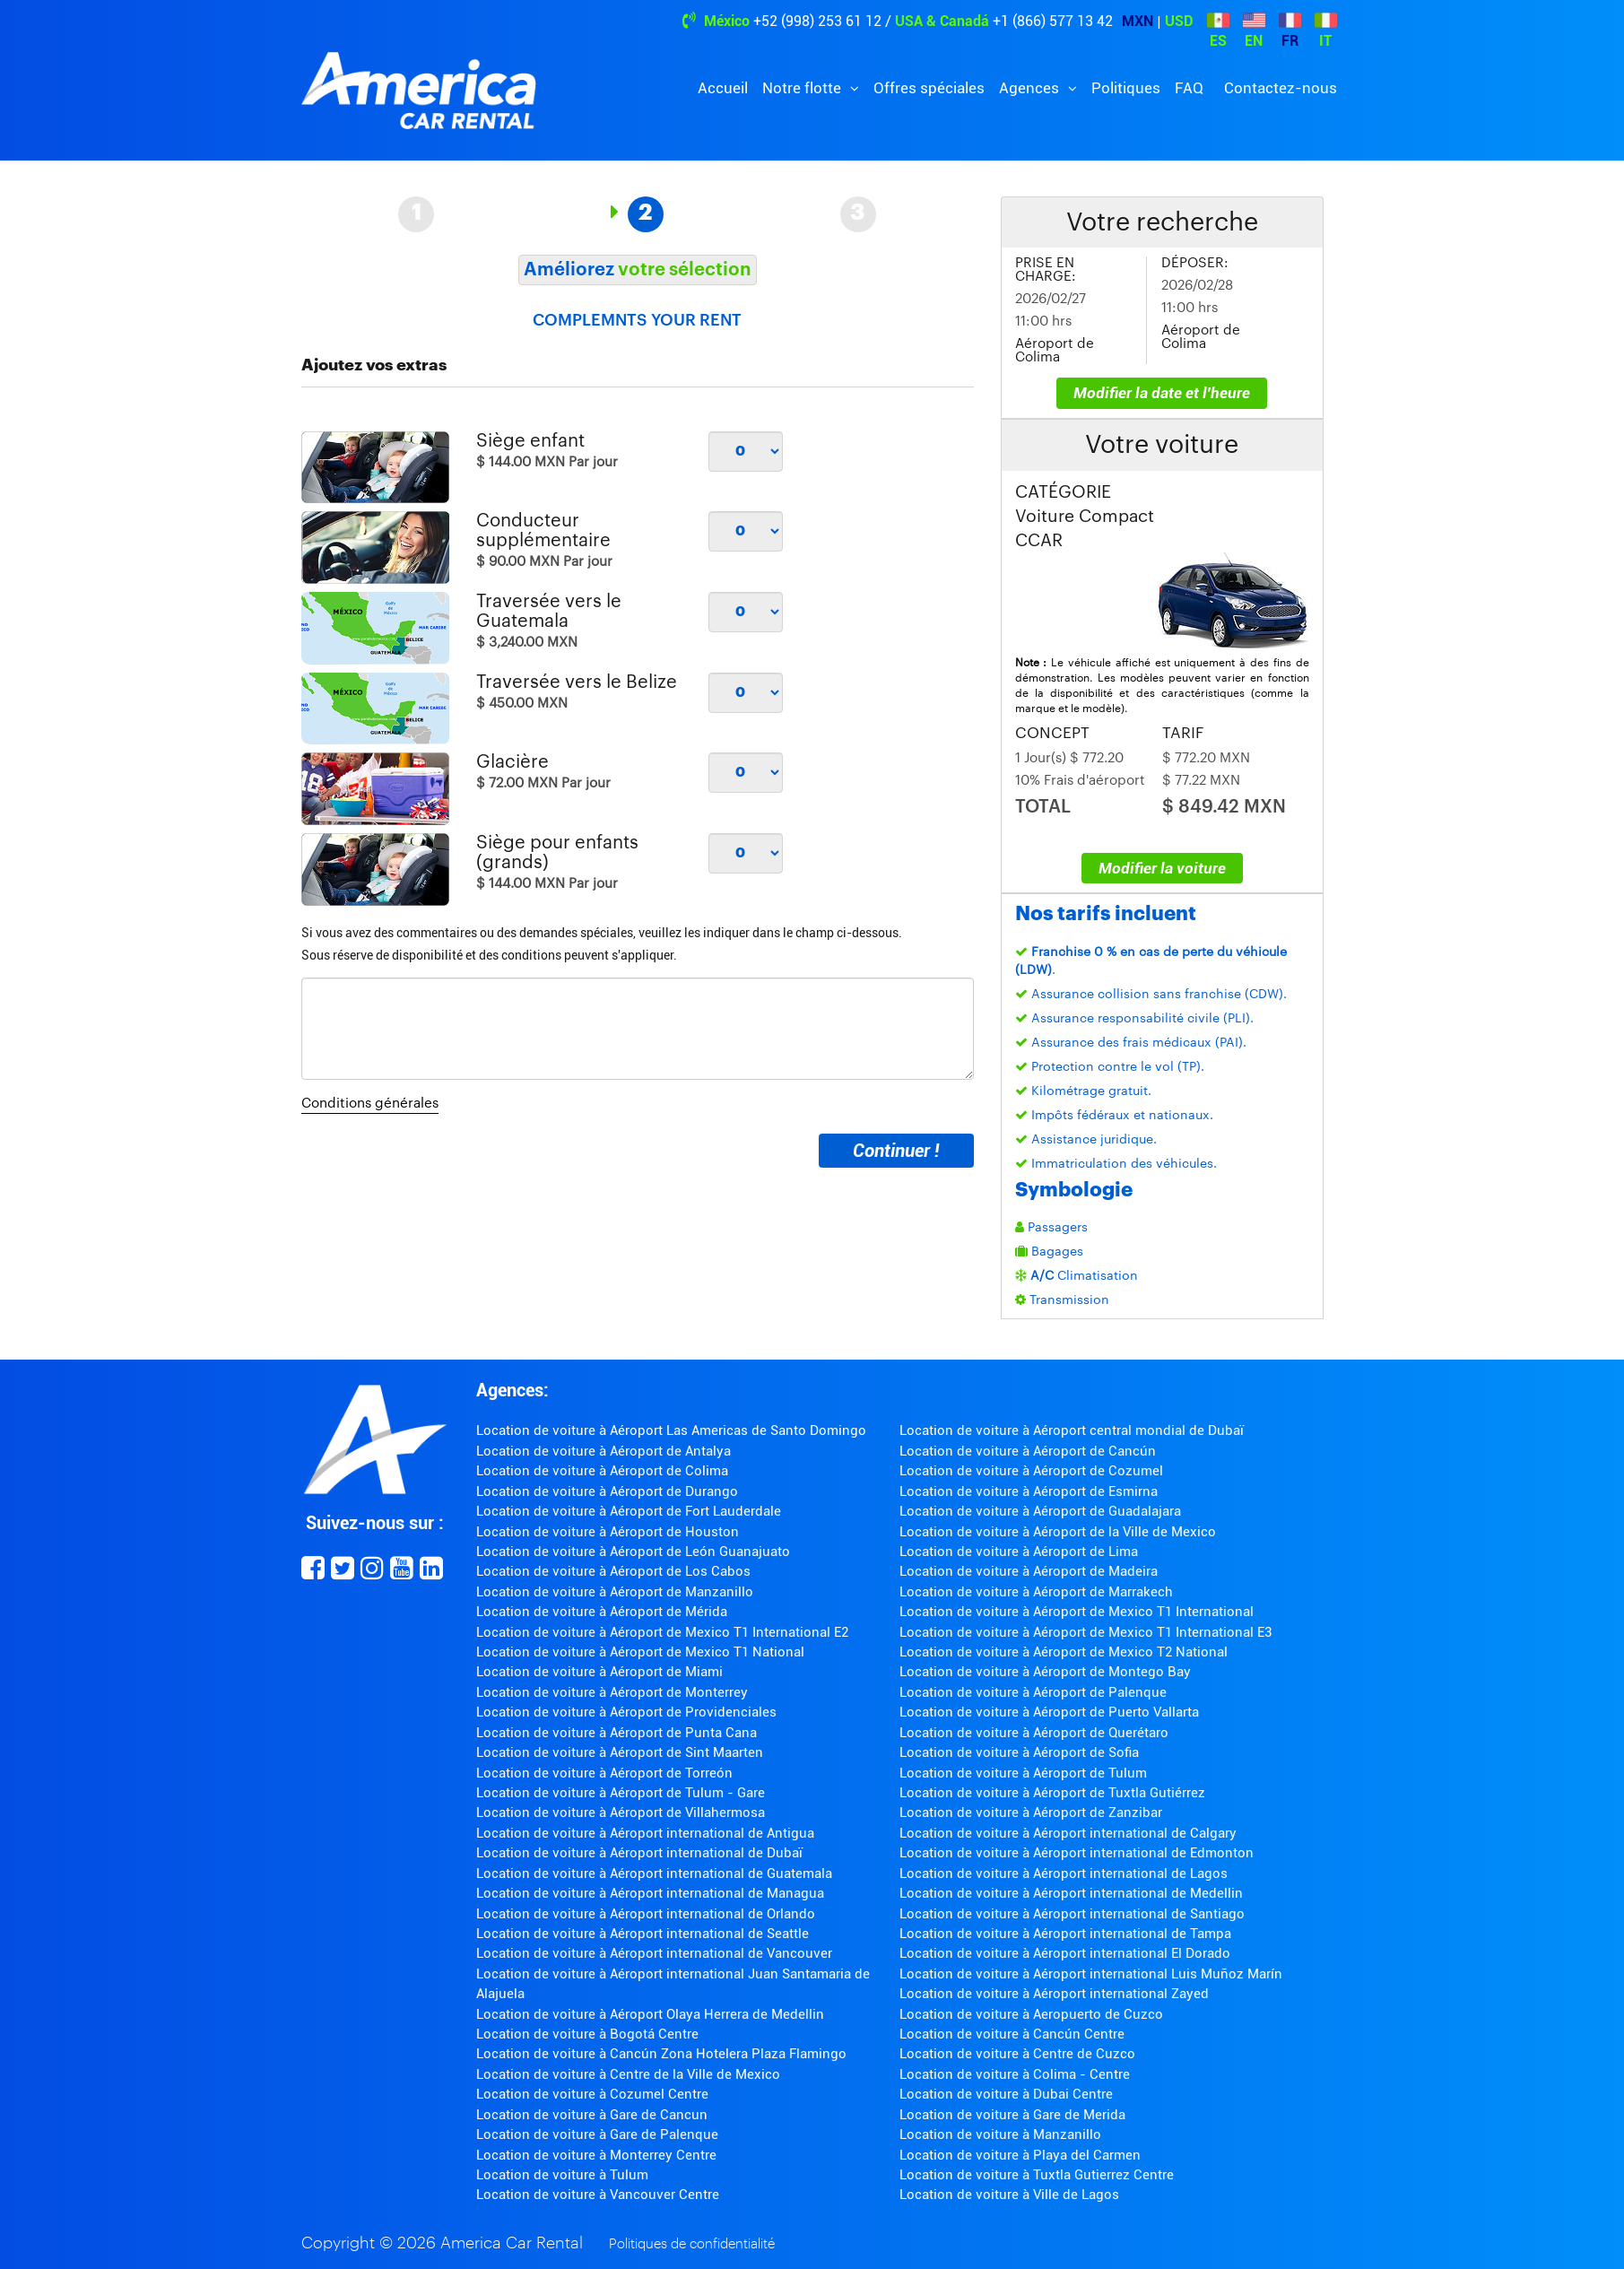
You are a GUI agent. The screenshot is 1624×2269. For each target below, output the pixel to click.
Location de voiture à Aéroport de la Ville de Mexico (1057, 1532)
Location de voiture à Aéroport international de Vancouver (654, 1953)
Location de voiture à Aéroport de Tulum (1023, 1773)
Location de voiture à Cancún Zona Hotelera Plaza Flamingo (661, 2054)
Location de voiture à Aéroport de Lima (1018, 1551)
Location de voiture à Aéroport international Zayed (1054, 1994)
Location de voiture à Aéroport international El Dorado (1064, 1953)
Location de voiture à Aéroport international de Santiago (1072, 1914)
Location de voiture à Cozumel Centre (592, 2094)
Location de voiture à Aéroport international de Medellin (1071, 1893)
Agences (1031, 88)
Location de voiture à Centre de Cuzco (1017, 2054)
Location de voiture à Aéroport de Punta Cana (616, 1733)
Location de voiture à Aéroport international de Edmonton (1076, 1853)
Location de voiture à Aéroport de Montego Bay (1045, 1672)
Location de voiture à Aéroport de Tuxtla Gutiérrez (1052, 1793)
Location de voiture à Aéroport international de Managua (650, 1893)
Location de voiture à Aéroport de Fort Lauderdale (628, 1511)
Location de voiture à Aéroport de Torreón (604, 1773)
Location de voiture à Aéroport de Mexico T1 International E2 (662, 1632)
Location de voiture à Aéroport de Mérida (601, 1612)
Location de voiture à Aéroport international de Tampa (1065, 1934)
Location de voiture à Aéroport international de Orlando (645, 1914)
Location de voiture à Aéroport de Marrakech (1036, 1592)
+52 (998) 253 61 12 (817, 21)
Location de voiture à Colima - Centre (1014, 2074)
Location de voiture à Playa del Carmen (1020, 2155)
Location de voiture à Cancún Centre (1012, 2034)
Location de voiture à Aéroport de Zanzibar (1030, 1812)
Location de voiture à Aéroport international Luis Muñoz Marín (1090, 1974)
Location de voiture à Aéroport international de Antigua (645, 1833)
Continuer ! (896, 1150)
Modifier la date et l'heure (1161, 393)
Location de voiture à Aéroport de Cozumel (1031, 1471)
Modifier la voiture (1162, 868)
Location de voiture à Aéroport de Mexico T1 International (1076, 1612)
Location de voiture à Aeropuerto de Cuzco (1031, 2014)
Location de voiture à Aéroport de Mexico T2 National (1063, 1652)
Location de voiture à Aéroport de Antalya (603, 1451)
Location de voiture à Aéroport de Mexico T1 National (640, 1652)
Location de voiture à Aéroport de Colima (602, 1471)
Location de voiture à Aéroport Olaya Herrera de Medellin (650, 2014)
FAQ (1189, 88)
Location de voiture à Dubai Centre (1006, 2094)
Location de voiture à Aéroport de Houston (607, 1532)
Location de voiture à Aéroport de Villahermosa (620, 1812)
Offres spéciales (929, 88)
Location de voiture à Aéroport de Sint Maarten (619, 1752)
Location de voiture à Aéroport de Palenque (1033, 1692)
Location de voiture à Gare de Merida (1012, 2115)
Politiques (1125, 88)
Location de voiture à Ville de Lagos (1009, 2194)
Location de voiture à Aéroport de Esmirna (1028, 1491)
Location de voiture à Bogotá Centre (587, 2034)
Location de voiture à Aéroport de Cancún (1027, 1451)
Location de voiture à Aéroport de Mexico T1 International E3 (1085, 1632)
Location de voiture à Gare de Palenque (597, 2134)
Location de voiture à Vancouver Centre (597, 2194)
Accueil (723, 88)
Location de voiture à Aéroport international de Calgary (1068, 1833)
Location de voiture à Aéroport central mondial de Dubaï (1071, 1430)
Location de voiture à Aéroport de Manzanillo (614, 1592)
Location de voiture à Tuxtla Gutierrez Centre (1036, 2175)
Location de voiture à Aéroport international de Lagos (1063, 1873)
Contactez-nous (1280, 88)
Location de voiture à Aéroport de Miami (599, 1672)
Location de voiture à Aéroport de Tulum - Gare (620, 1793)
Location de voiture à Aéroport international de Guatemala (654, 1873)
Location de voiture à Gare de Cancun (592, 2115)
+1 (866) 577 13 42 (1053, 21)
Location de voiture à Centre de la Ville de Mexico (628, 2074)
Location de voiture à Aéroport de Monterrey (612, 1692)
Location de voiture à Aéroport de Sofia (1019, 1752)
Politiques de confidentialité (692, 2244)
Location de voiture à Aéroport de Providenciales (626, 1712)
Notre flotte (803, 88)
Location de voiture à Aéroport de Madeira (1028, 1571)
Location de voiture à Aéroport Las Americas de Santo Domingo (671, 1430)
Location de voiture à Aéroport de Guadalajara (1040, 1511)
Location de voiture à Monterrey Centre (596, 2155)
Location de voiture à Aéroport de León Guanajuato (633, 1551)
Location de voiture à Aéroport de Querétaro (1033, 1733)
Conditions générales (370, 1103)
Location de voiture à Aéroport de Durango (607, 1491)
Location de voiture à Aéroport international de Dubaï (639, 1853)
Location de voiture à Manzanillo (1000, 2134)
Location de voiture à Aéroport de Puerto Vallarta (1049, 1712)
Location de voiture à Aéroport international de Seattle (642, 1934)
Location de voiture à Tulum (562, 2175)
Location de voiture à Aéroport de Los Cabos (613, 1571)
